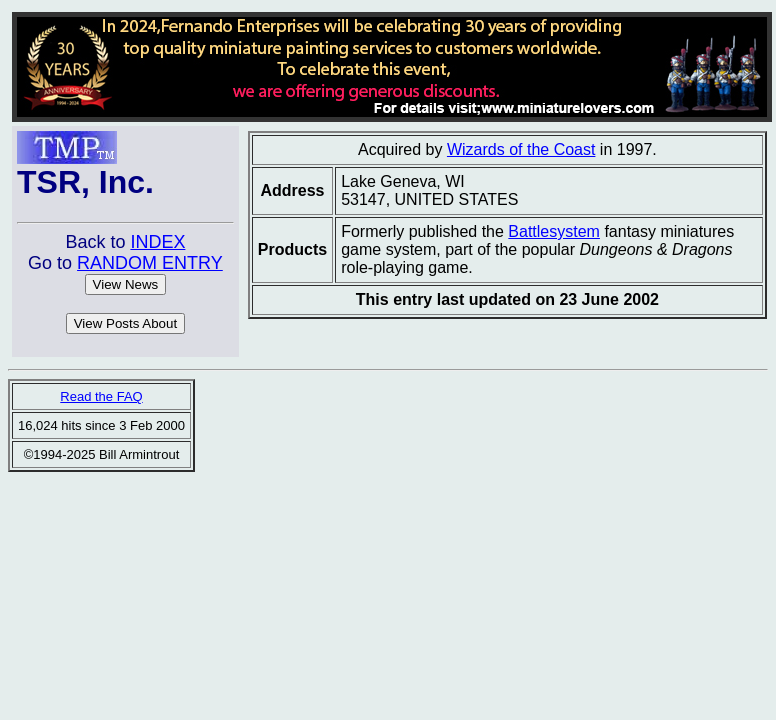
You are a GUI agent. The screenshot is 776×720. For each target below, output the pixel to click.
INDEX (157, 242)
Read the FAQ (101, 396)
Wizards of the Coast (521, 149)
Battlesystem (554, 231)
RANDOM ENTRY (150, 263)
